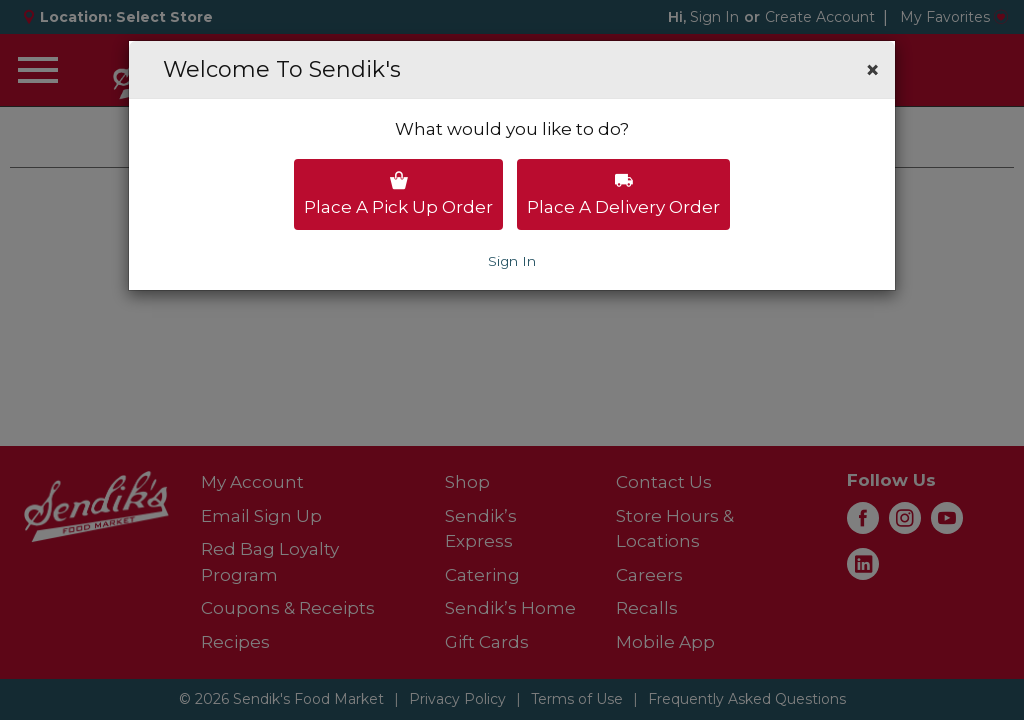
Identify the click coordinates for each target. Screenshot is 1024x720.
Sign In (512, 261)
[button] (872, 70)
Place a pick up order (398, 194)
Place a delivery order (623, 194)
